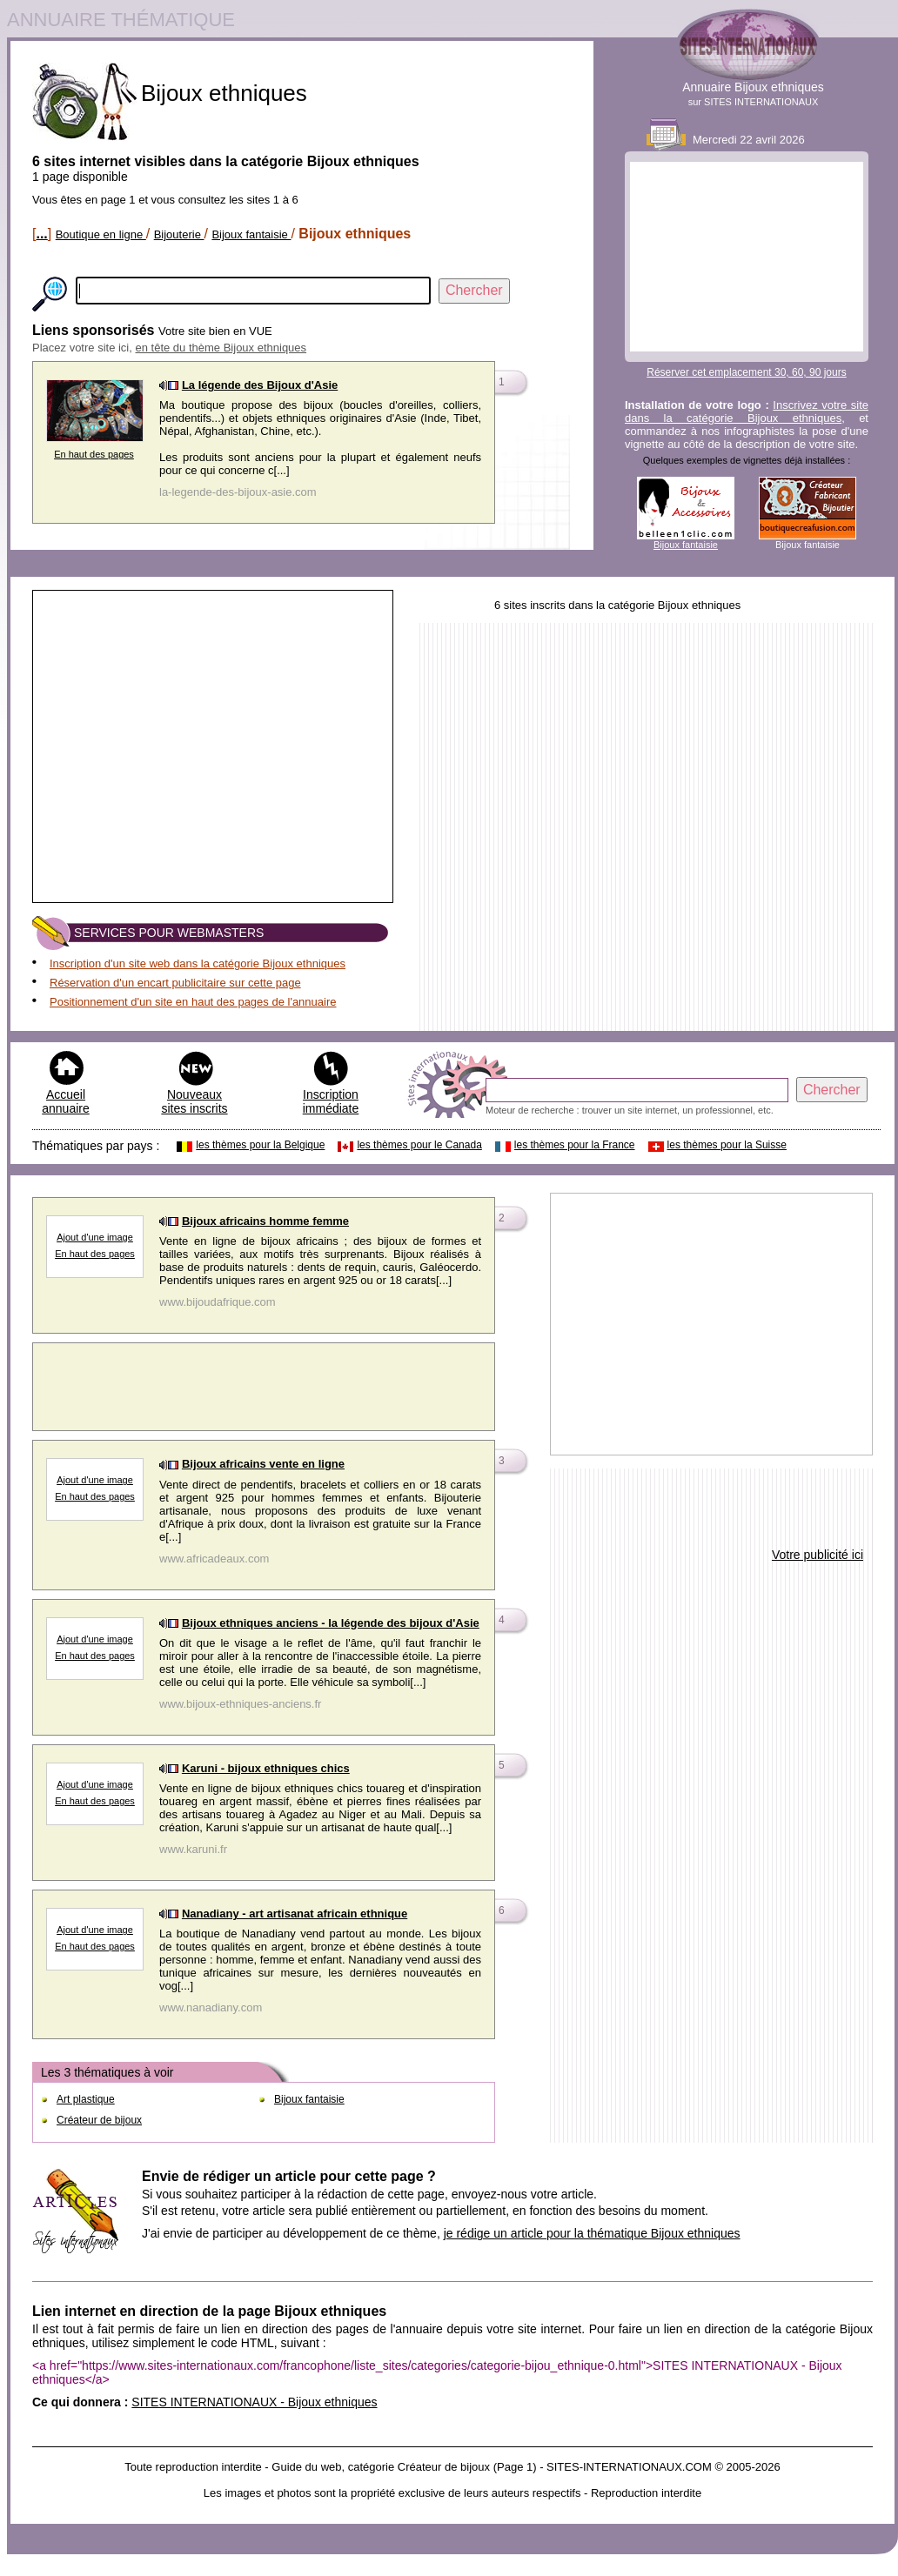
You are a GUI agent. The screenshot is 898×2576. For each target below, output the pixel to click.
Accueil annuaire (66, 1101)
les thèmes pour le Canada (419, 1145)
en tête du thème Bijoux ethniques (221, 347)
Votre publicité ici (817, 1555)
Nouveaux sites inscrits (194, 1101)
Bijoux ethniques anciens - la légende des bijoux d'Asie (330, 1622)
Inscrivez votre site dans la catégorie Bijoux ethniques (746, 411)
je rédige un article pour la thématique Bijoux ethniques (592, 2233)
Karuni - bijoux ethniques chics (266, 1768)
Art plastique (86, 2099)
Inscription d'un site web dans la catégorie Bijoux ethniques (197, 963)
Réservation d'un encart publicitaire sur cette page (175, 982)
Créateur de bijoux (99, 2120)
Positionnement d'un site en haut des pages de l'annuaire (193, 1001)
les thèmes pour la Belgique (260, 1145)
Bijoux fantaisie (251, 234)
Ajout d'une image (95, 1639)
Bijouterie (179, 234)
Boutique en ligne (101, 234)
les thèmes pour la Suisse (727, 1145)
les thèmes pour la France (574, 1145)
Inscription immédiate (331, 1101)
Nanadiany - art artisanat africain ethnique (294, 1913)
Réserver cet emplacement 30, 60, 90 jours (746, 372)
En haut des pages (94, 454)
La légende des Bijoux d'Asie (260, 384)
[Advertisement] (746, 257)
